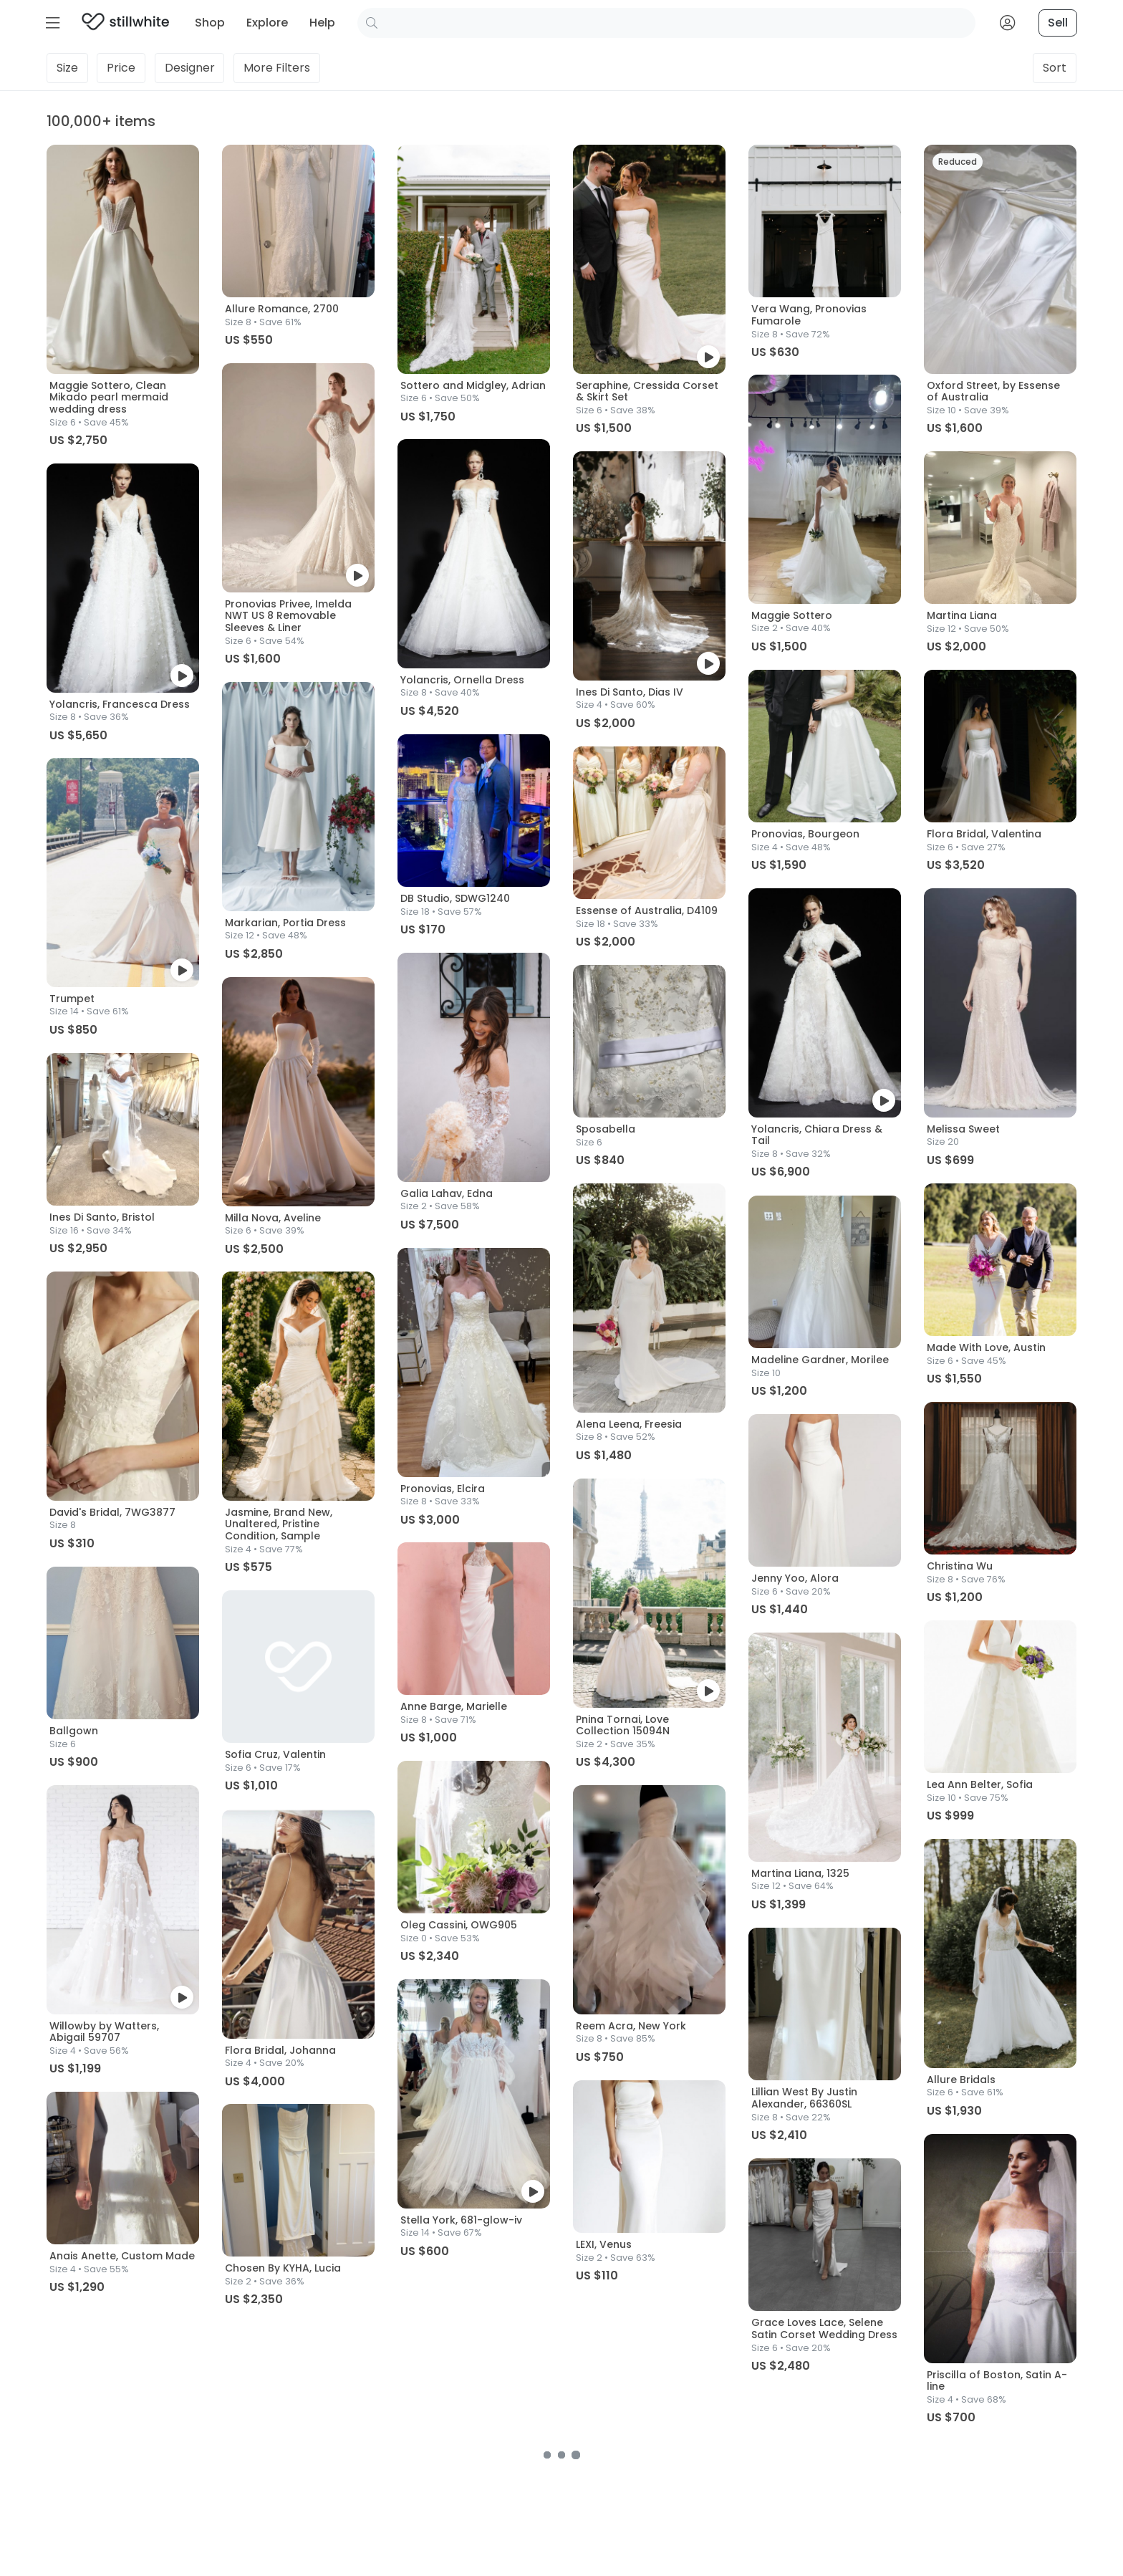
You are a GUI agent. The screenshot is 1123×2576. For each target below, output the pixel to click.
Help (322, 22)
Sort (1054, 67)
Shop (210, 22)
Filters (277, 68)
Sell (1058, 22)
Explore (267, 22)
